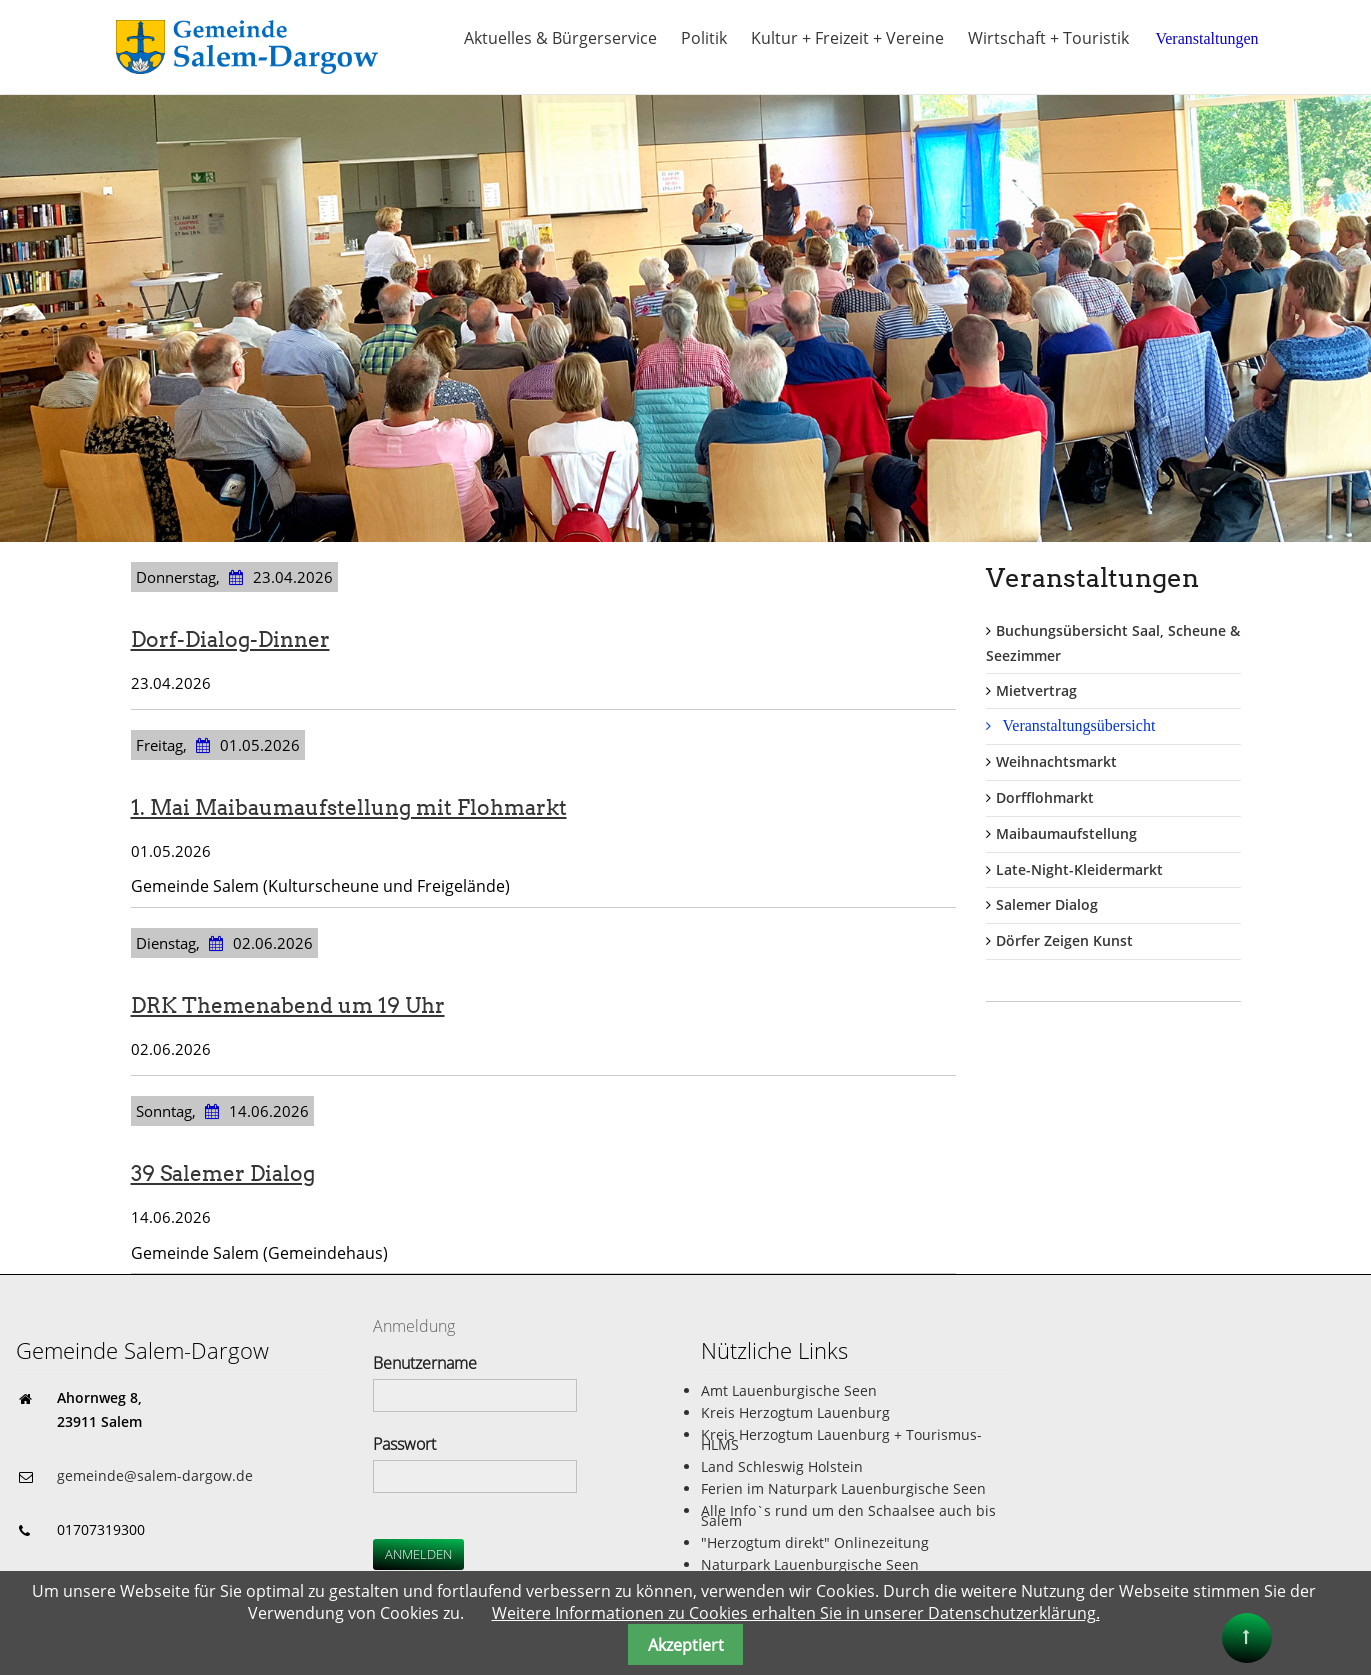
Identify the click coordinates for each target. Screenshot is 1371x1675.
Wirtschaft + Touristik (1048, 38)
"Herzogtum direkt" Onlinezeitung (815, 1542)
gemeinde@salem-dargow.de (155, 1475)
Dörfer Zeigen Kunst (1064, 940)
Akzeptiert (686, 1645)
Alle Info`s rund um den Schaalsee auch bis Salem (848, 1515)
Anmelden (418, 1554)
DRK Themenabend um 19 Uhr (288, 1005)
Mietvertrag (1036, 690)
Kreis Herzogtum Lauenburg (795, 1412)
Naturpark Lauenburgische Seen (810, 1564)
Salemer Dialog (1047, 904)
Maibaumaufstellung (1066, 833)
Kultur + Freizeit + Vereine (847, 38)
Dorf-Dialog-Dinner (230, 639)
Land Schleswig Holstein (782, 1466)
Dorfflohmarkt (1045, 797)
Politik (704, 38)
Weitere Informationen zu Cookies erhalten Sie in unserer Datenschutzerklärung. (796, 1613)
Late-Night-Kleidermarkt (1079, 869)
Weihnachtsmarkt (1056, 761)
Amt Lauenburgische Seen (789, 1390)
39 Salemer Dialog (223, 1173)
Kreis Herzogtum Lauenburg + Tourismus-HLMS (841, 1439)
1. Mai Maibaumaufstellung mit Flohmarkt (349, 807)
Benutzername (425, 1363)
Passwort (404, 1444)
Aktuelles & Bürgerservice (560, 38)
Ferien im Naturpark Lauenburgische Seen (843, 1488)
